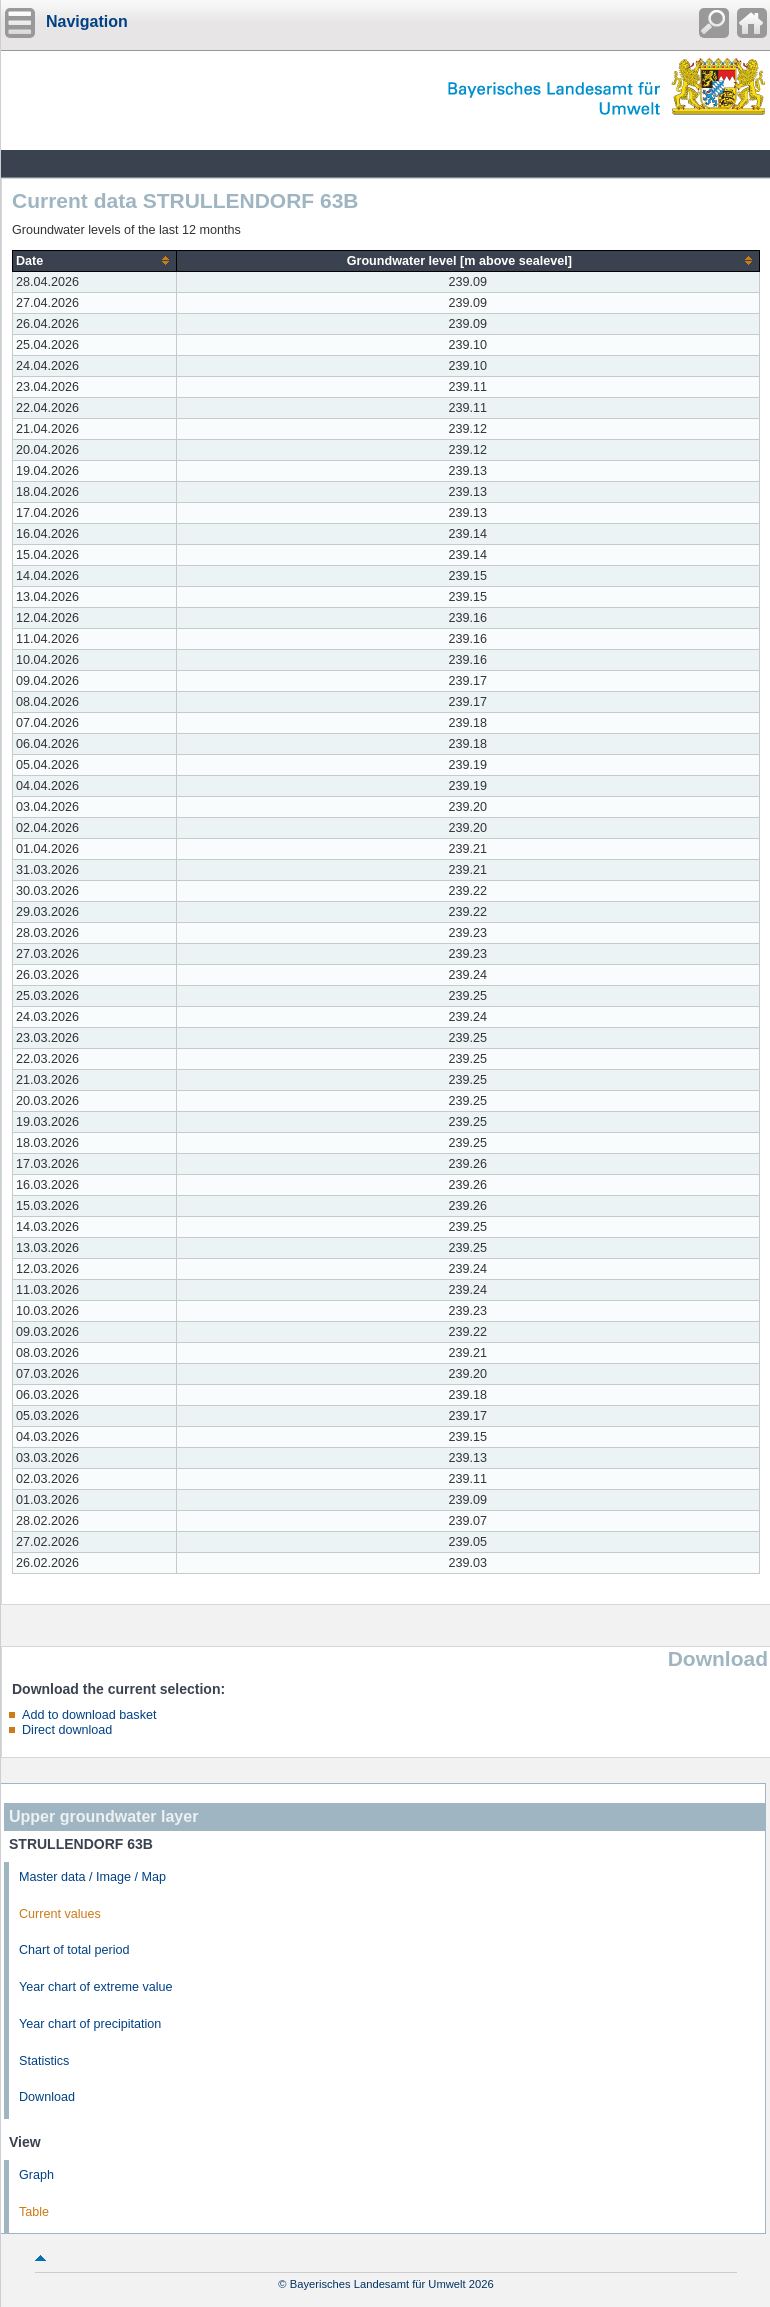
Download (47, 2097)
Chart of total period (74, 1950)
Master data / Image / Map (92, 1877)
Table (34, 2212)
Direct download (67, 1730)
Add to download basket (89, 1715)
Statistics (44, 2061)
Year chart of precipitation (90, 2024)
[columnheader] (95, 260)
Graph (36, 2175)
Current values (60, 1914)
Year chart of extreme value (96, 1987)
